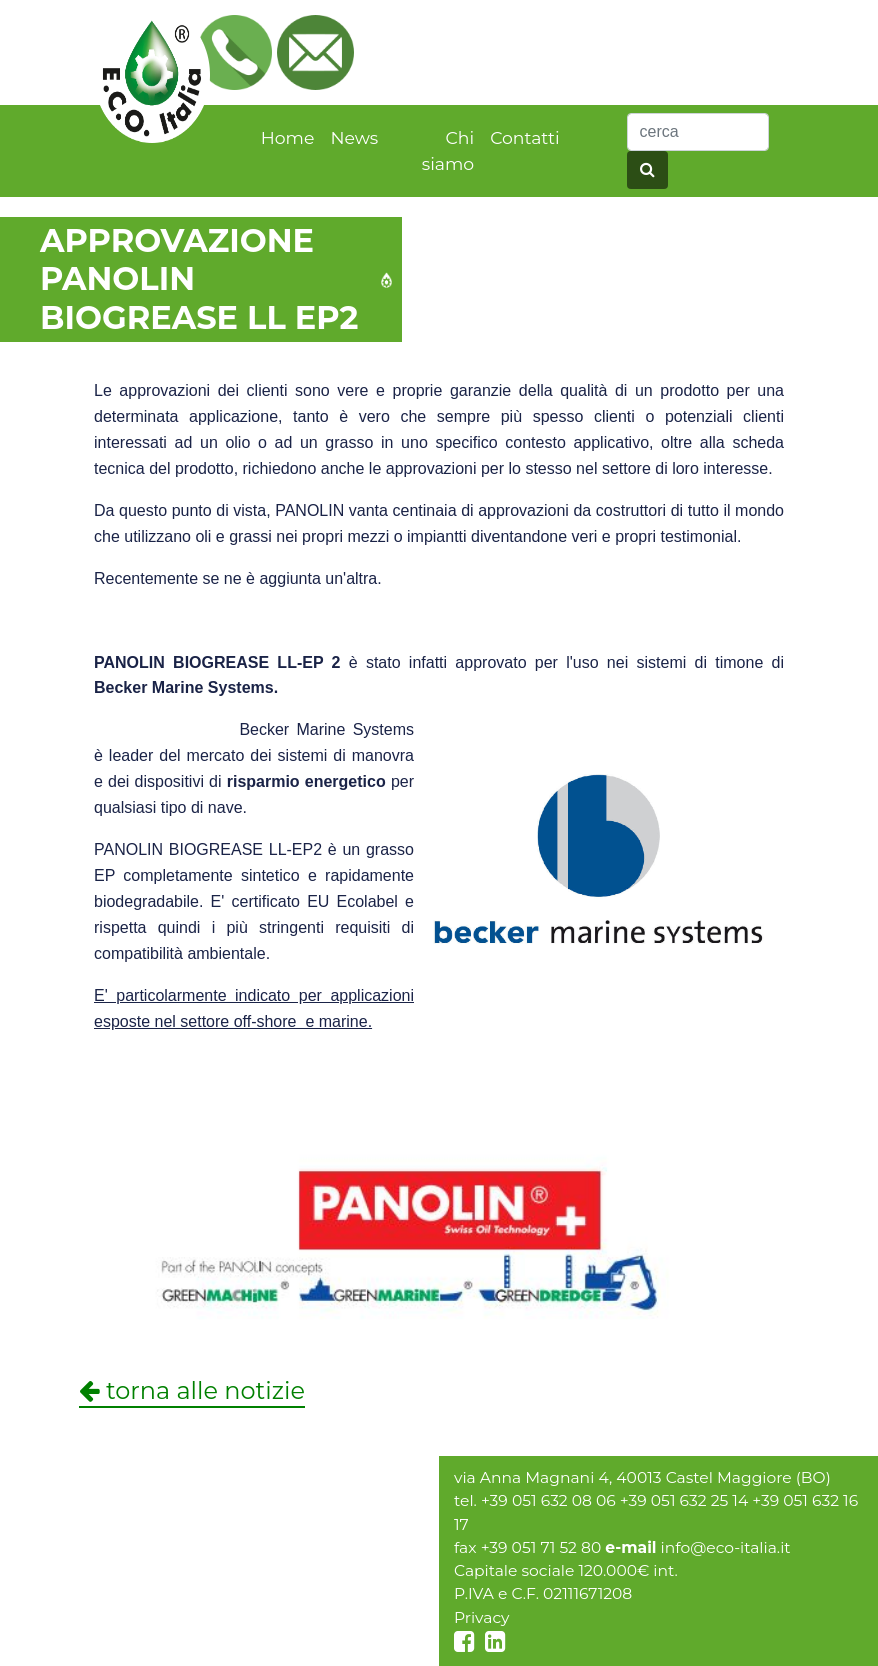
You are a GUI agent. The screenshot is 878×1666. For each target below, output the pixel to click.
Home (288, 137)
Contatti (525, 137)
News (354, 137)
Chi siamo (448, 150)
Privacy (482, 1617)
